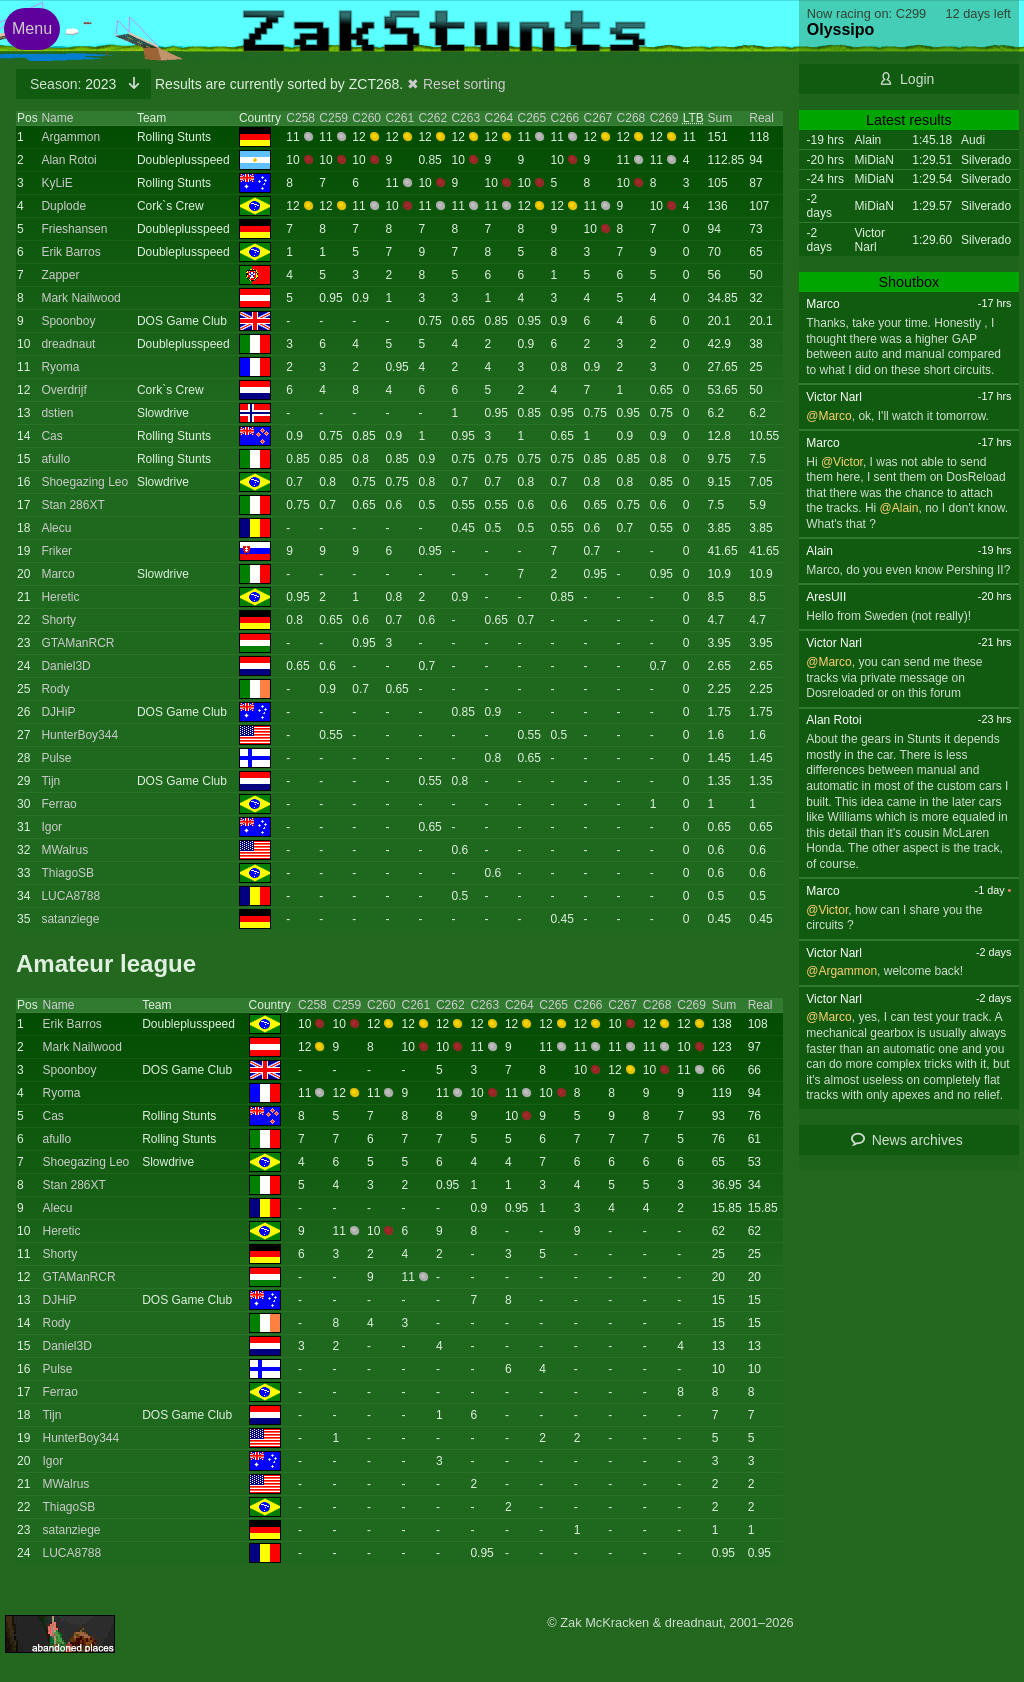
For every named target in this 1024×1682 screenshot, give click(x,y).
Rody (55, 689)
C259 (333, 118)
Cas (51, 436)
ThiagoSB (67, 873)
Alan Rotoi (68, 160)
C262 (432, 118)
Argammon (70, 137)
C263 (465, 118)
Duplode (63, 206)
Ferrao (58, 804)
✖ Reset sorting (456, 84)
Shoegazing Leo (84, 482)
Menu (32, 28)
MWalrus (64, 850)
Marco (57, 574)
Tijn (50, 781)
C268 (631, 118)
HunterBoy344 (79, 735)
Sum (720, 118)
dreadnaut (68, 344)
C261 (399, 118)
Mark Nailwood (80, 298)
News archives (917, 1140)
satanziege (70, 919)
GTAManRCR (77, 643)
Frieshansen (74, 229)
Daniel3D (65, 666)
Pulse (56, 758)
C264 (498, 118)
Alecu (56, 528)
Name (57, 118)
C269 (664, 118)
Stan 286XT (72, 505)
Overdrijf (63, 390)
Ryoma (60, 367)
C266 (565, 118)
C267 (598, 118)
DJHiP (58, 712)
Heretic (60, 597)
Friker (56, 551)
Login (917, 79)
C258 (300, 118)
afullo (55, 459)
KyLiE (56, 183)
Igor (51, 827)
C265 (532, 118)
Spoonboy (68, 321)
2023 (75, 84)
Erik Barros (70, 252)
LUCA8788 (70, 896)
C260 (366, 118)
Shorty (58, 620)
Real (761, 118)
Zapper (60, 275)
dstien (57, 413)
